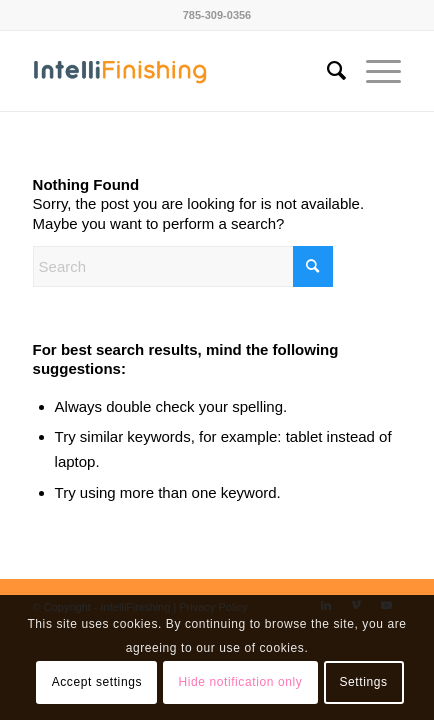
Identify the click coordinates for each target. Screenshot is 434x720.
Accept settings (97, 682)
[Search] (326, 71)
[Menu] (373, 71)
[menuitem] (326, 71)
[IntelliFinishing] (180, 71)
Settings (363, 682)
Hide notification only (240, 682)
